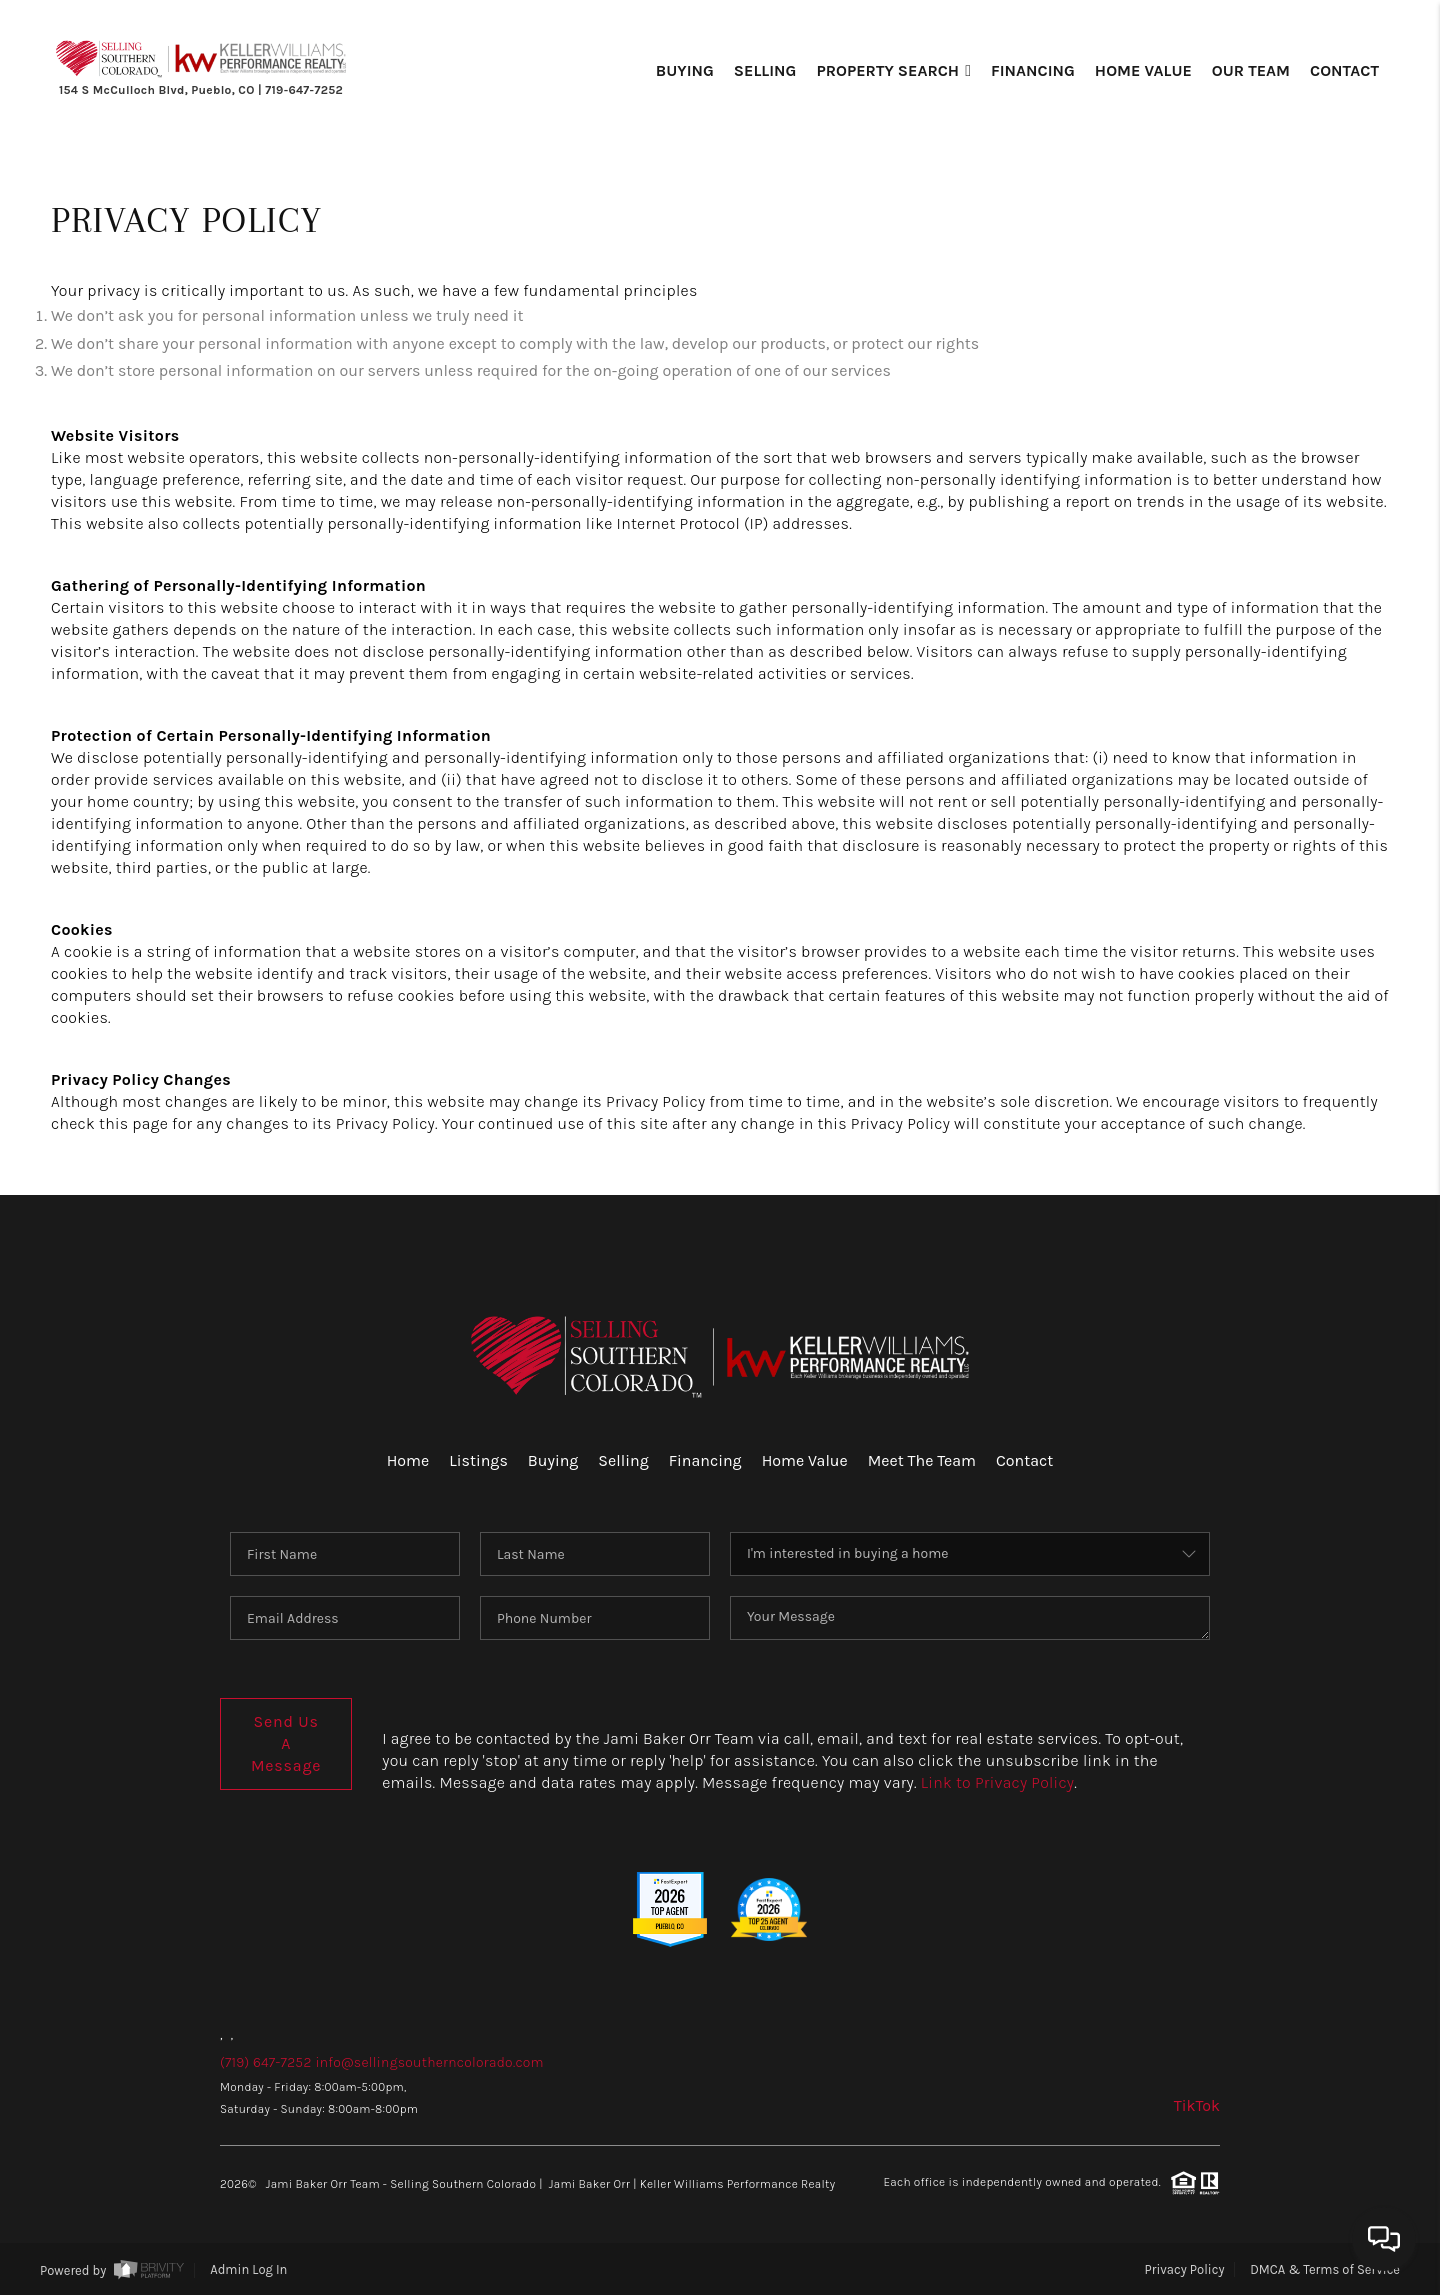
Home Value (1143, 70)
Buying (685, 70)
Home (408, 1460)
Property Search (893, 70)
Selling (765, 70)
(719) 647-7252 (266, 2062)
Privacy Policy (1185, 2269)
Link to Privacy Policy (997, 1782)
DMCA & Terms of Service (1325, 2269)
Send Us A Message (286, 1743)
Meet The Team (922, 1460)
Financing (1033, 70)
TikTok (1197, 2105)
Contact (1344, 70)
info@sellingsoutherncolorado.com (429, 2062)
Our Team (1251, 70)
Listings (478, 1460)
